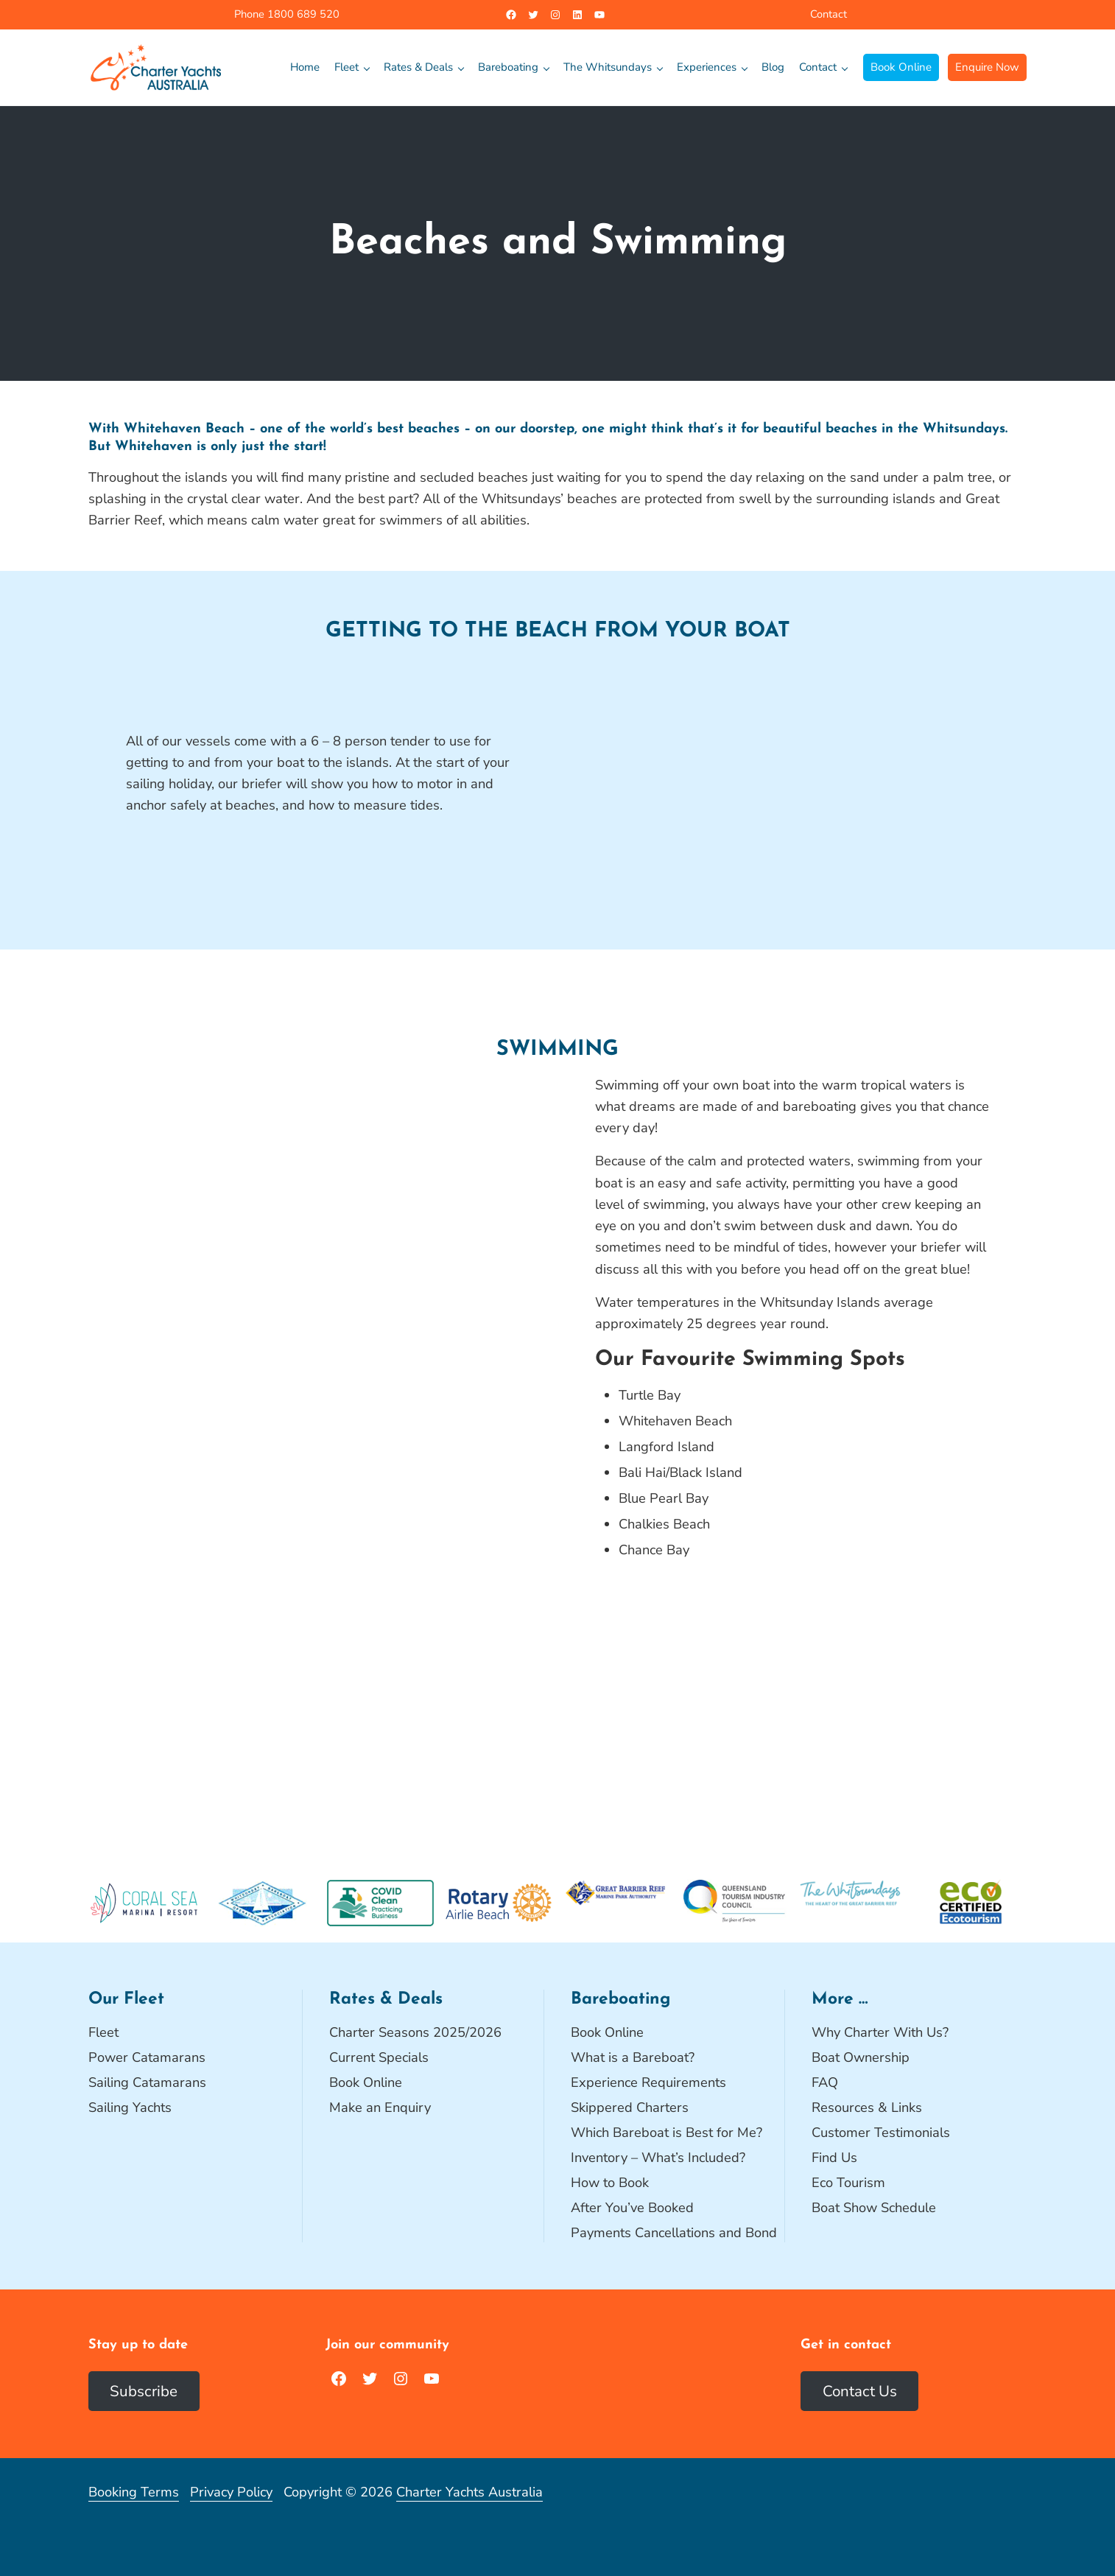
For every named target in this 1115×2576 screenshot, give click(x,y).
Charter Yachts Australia (469, 2492)
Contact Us (860, 2391)
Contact (828, 14)
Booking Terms (133, 2492)
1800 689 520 (302, 14)
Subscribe (143, 2391)
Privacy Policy (231, 2492)
